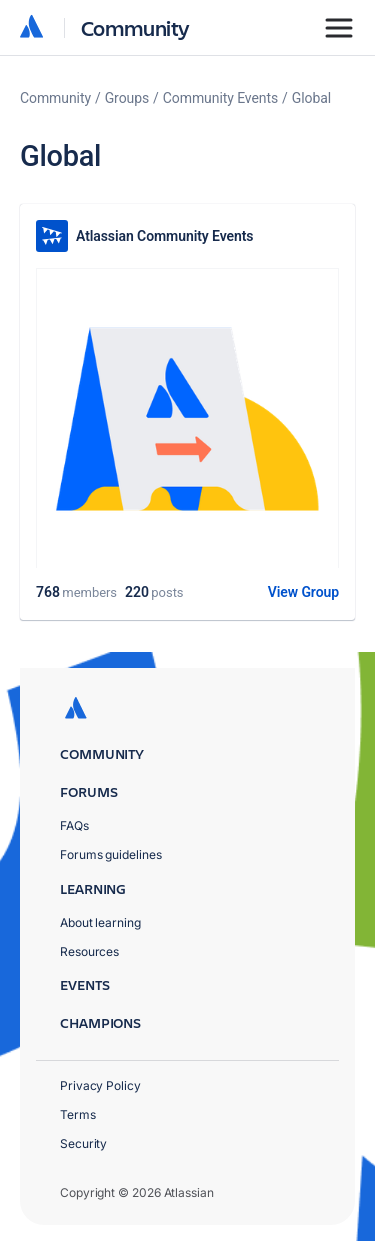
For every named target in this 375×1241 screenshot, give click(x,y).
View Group (303, 592)
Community (135, 27)
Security (83, 1143)
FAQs (74, 825)
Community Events (220, 98)
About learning (100, 922)
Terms (78, 1114)
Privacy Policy (100, 1085)
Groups (127, 98)
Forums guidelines (111, 854)
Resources (89, 951)
